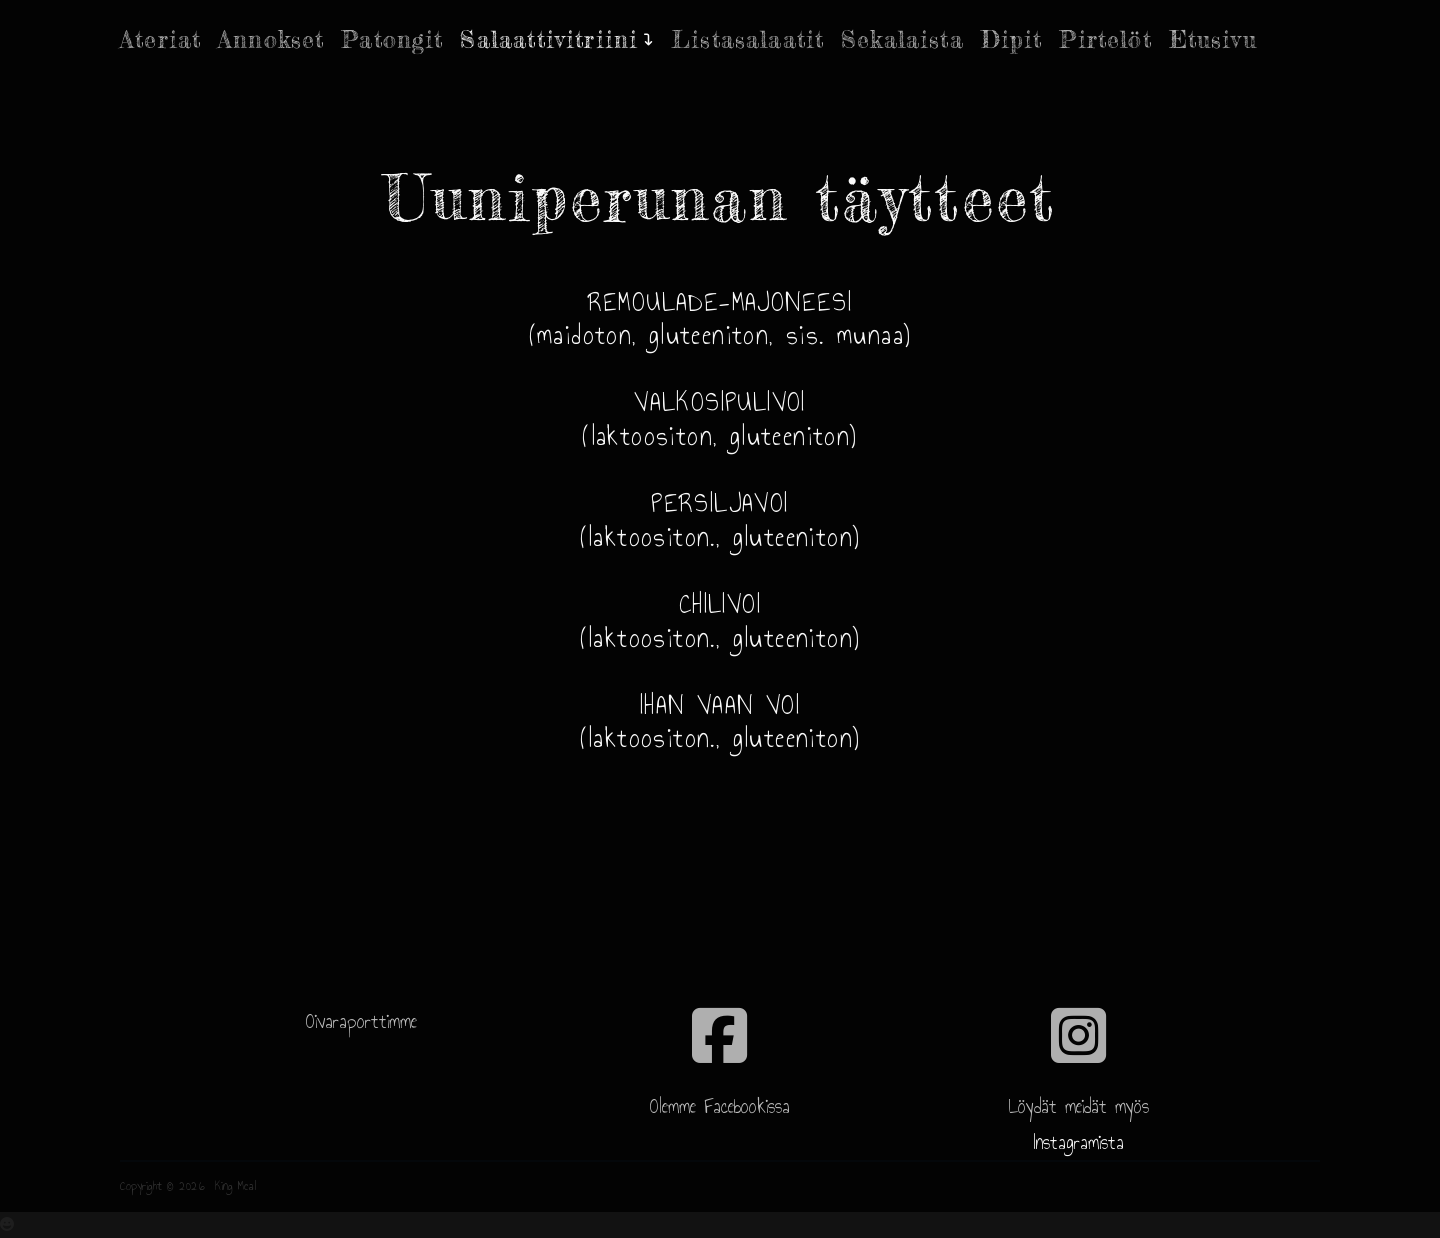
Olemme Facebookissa (720, 1106)
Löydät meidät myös (1079, 1106)
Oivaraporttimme (361, 1021)
